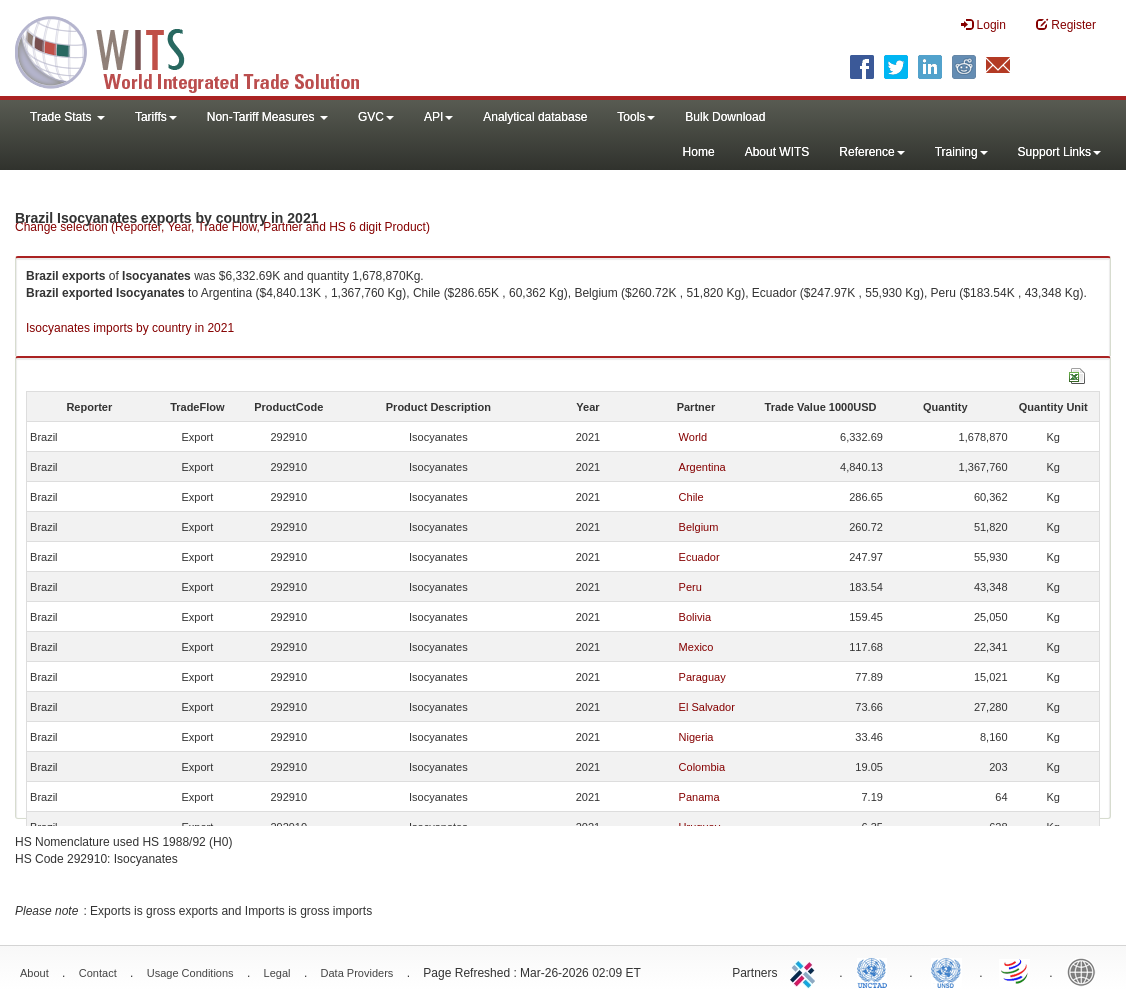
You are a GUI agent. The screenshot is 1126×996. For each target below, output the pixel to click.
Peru (690, 587)
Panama (699, 797)
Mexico (696, 647)
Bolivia (695, 617)
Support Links (1059, 152)
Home (699, 152)
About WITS (777, 152)
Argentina (702, 467)
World (693, 437)
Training (961, 152)
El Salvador (707, 707)
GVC (376, 117)
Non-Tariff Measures (267, 117)
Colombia (702, 767)
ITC (806, 971)
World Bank (1086, 971)
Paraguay (702, 677)
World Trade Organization (1016, 971)
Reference (871, 152)
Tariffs (156, 117)
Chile (691, 497)
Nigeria (696, 737)
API (438, 117)
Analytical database (535, 117)
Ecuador (699, 557)
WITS (200, 50)
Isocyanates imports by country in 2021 (130, 328)
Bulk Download (725, 117)
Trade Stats (67, 117)
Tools (636, 117)
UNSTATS (946, 971)
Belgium (699, 527)
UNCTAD (876, 971)
